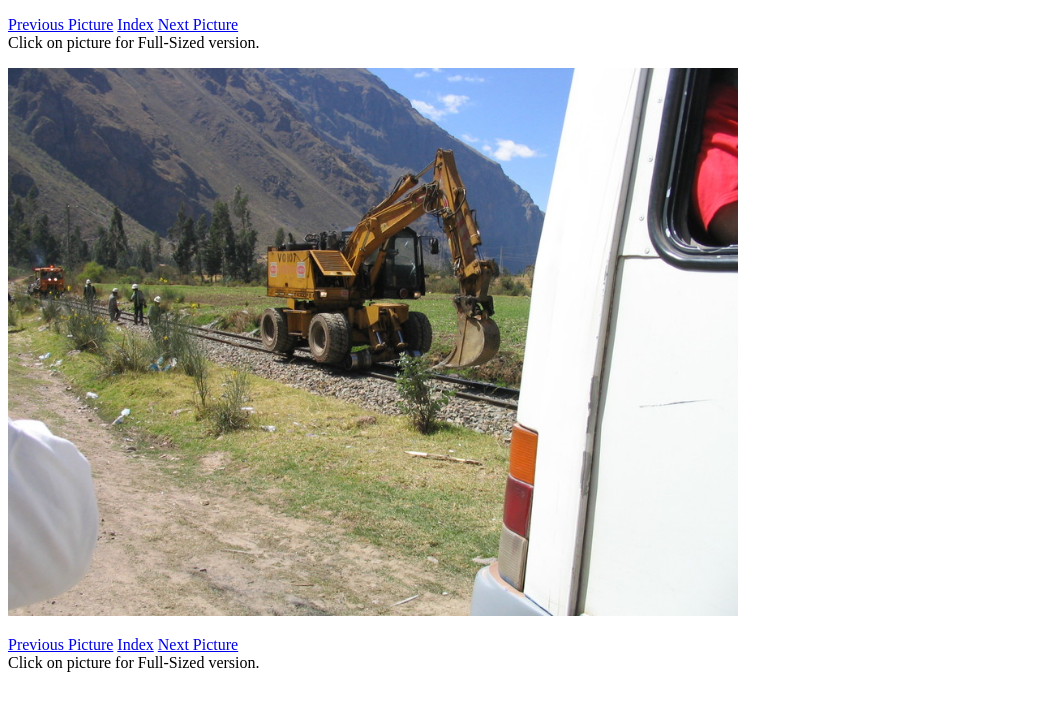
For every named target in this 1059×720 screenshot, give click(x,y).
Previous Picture (60, 24)
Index (135, 24)
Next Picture (198, 24)
